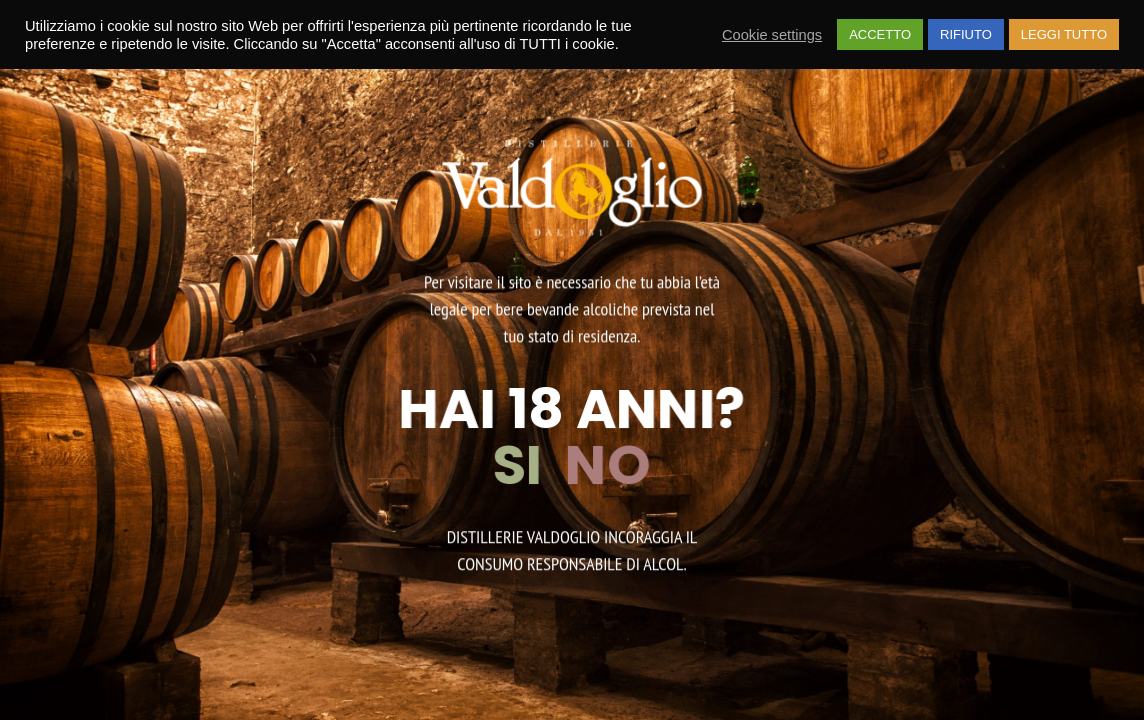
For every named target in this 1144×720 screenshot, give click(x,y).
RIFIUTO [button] (966, 34)
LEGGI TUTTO (1064, 34)
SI (527, 465)
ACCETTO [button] (880, 34)
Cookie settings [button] (772, 35)
